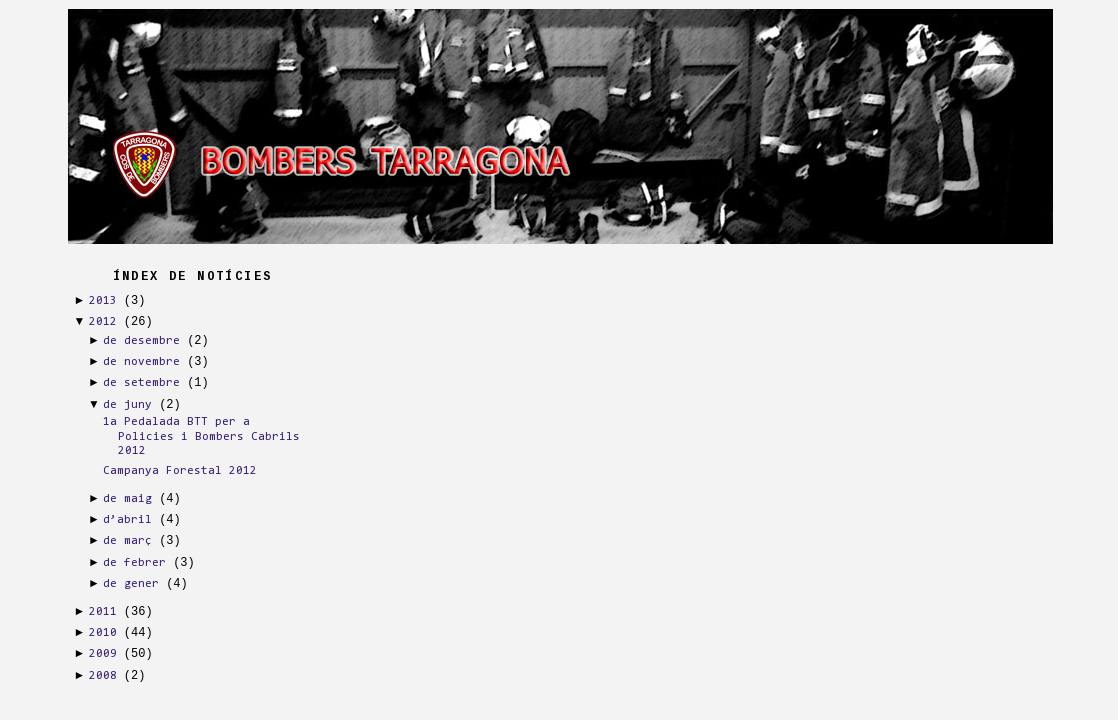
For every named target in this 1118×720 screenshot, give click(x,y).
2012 (103, 322)
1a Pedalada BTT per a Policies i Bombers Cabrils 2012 (201, 436)
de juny (127, 405)
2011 (103, 612)
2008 (103, 676)
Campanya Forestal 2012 (180, 471)
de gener (131, 584)
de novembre (141, 362)
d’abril (127, 520)
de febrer (134, 563)
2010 (103, 633)
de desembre (141, 341)
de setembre (141, 383)
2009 (103, 654)
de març (127, 541)
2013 (103, 301)
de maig (127, 499)
